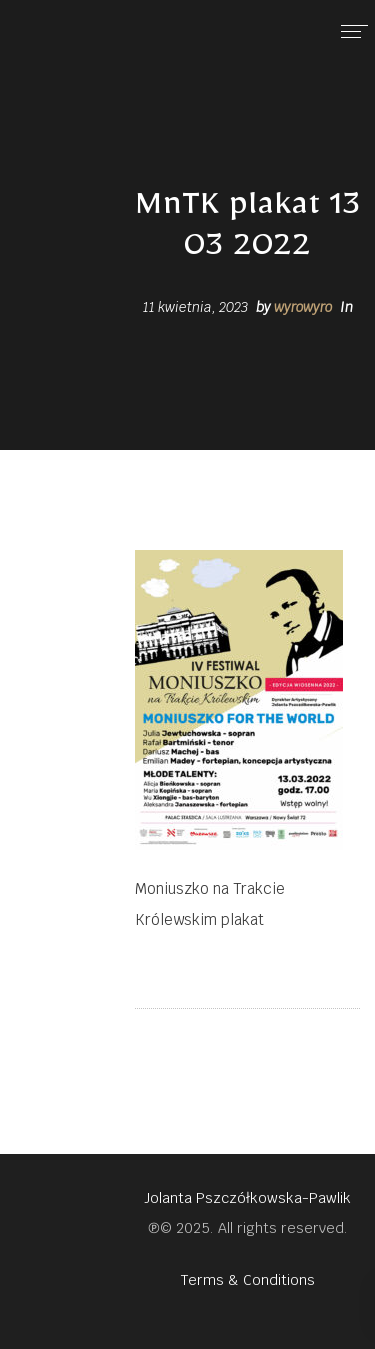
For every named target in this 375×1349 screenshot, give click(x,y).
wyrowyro (303, 307)
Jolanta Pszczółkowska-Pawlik (247, 1198)
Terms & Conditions (248, 1280)
